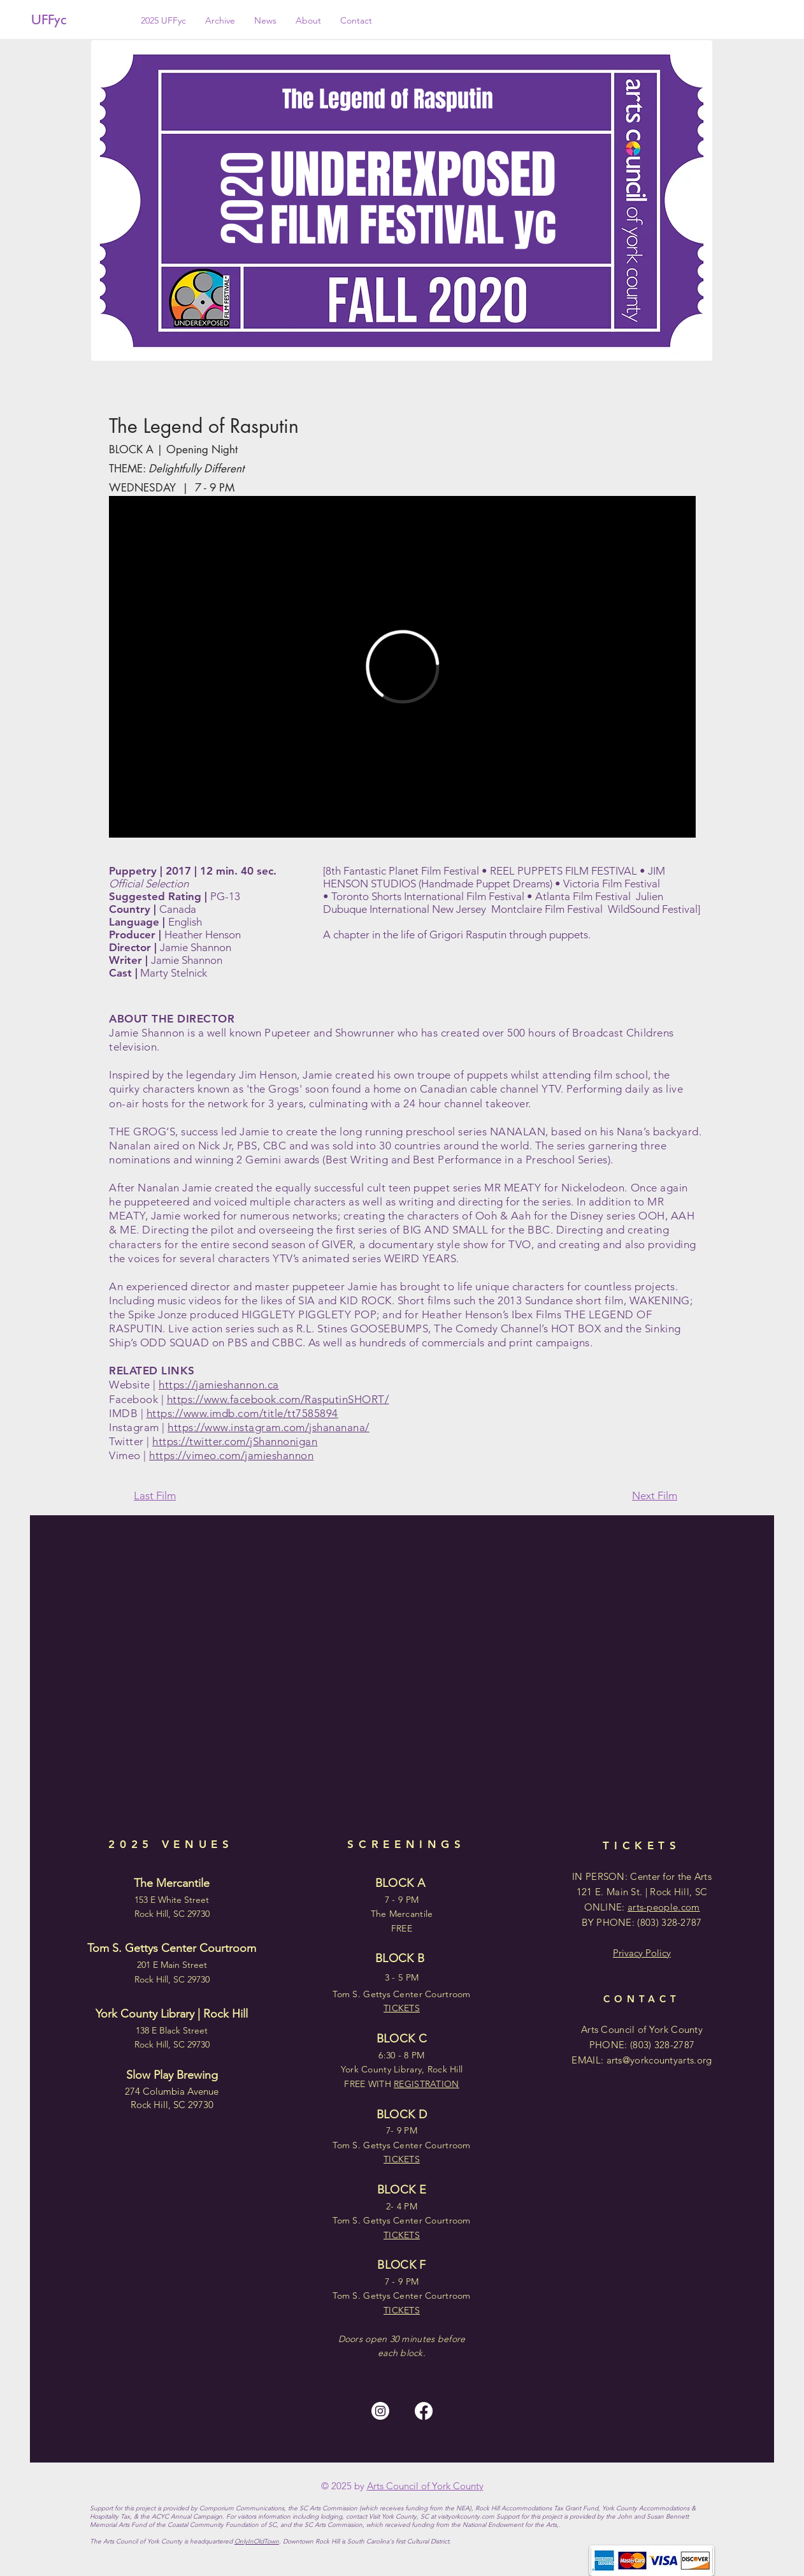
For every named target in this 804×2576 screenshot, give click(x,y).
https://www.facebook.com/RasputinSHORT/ (278, 1399)
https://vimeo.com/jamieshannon (231, 1455)
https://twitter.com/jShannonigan (234, 1441)
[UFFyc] (74, 20)
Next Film (654, 1495)
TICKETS (402, 2310)
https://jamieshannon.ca (219, 1384)
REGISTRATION (426, 2084)
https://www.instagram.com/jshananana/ (269, 1427)
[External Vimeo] (402, 667)
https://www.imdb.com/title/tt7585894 (242, 1413)
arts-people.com (664, 1907)
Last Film (155, 1495)
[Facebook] (424, 2411)
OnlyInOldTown (256, 2541)
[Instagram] (380, 2411)
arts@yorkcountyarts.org (659, 2060)
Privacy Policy (642, 1953)
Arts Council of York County (425, 2486)
